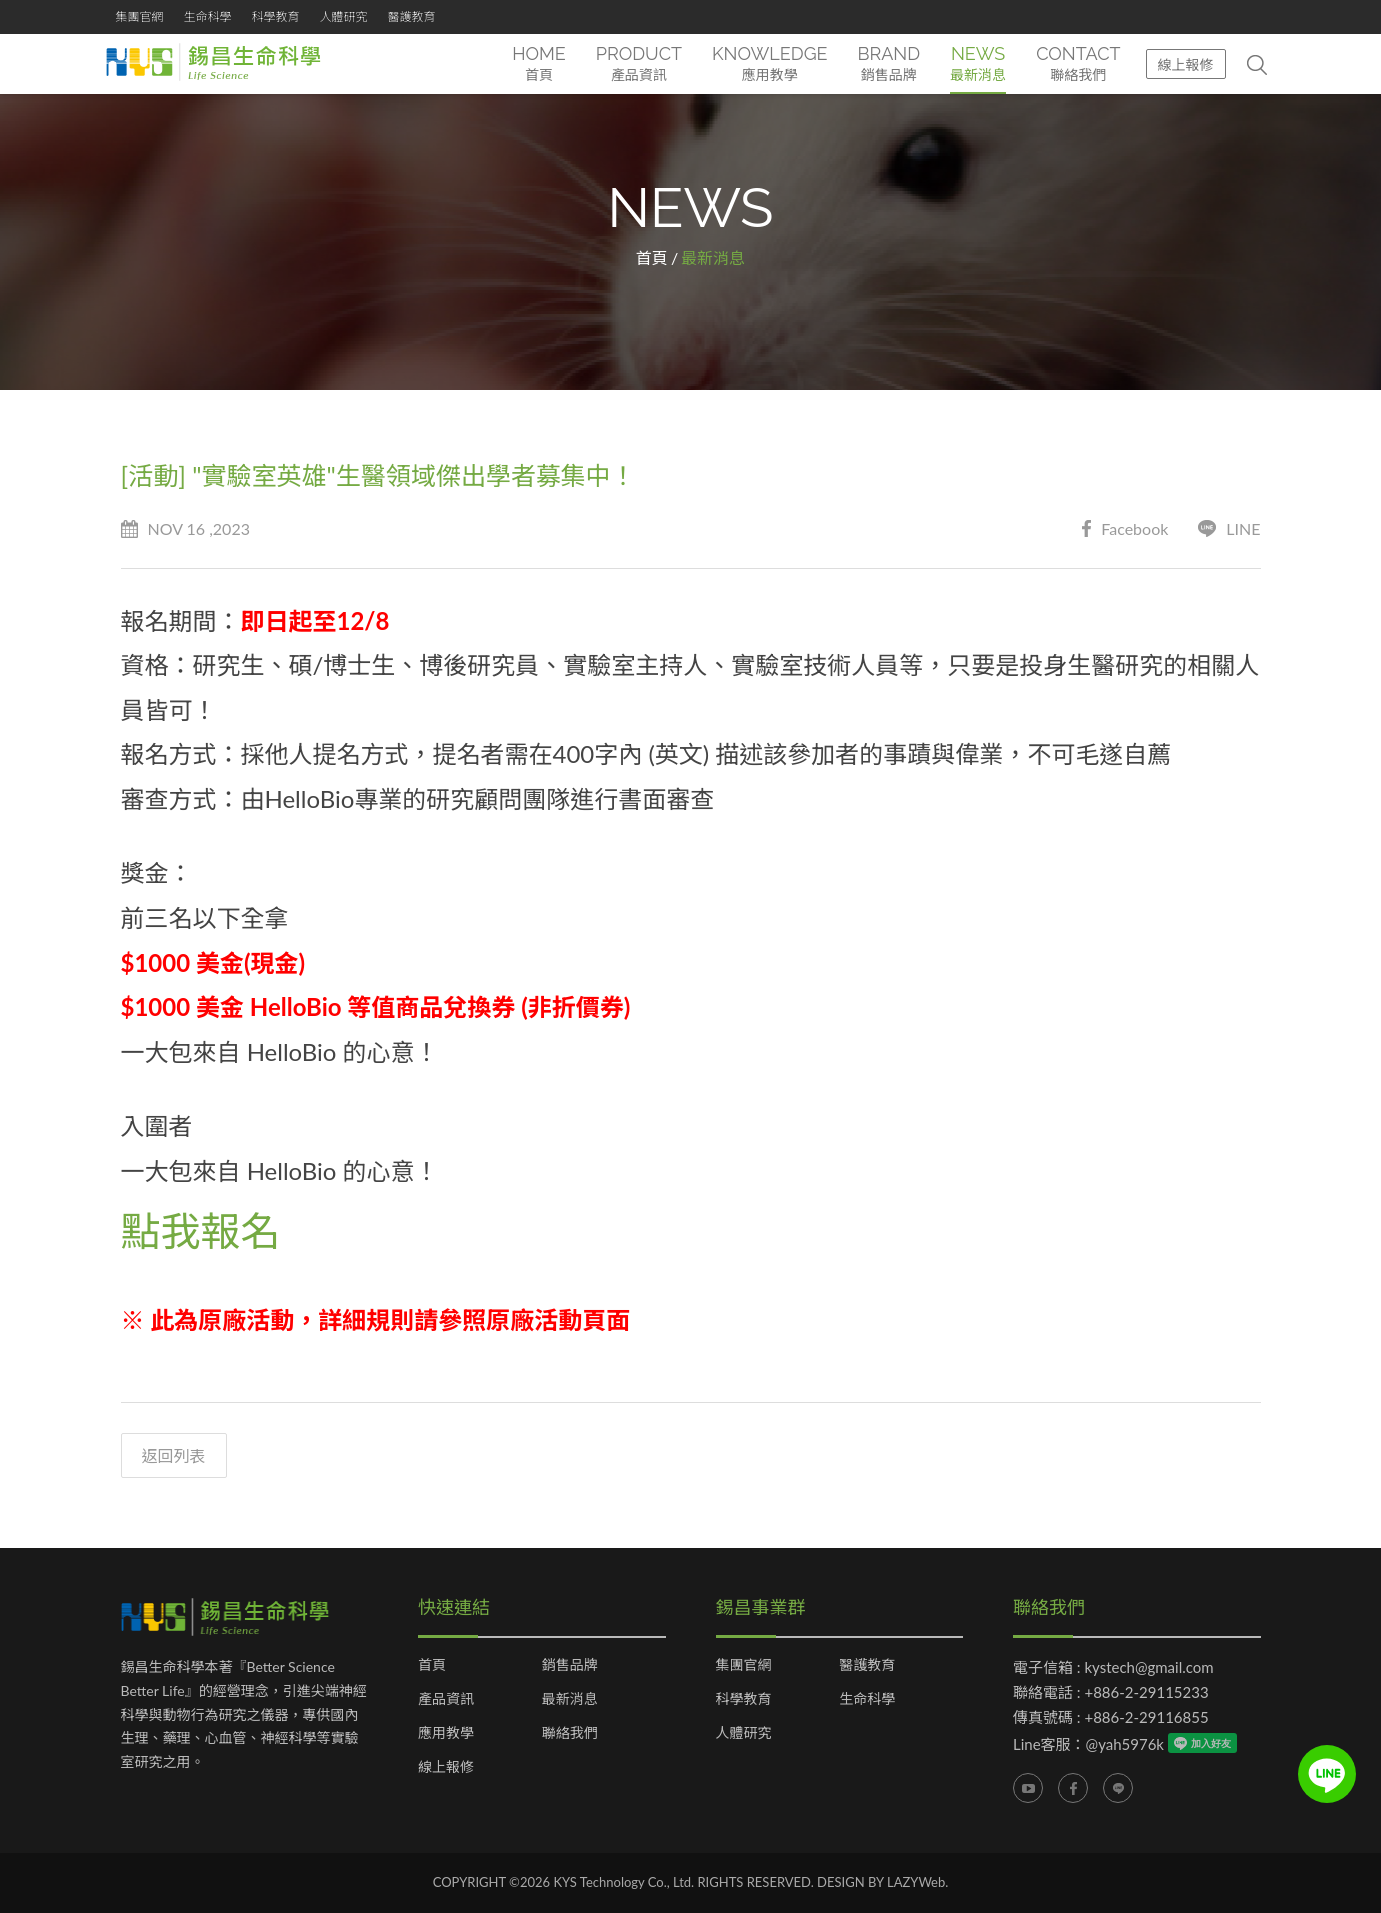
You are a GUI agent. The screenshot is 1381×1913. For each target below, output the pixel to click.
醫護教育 (412, 16)
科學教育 (276, 16)
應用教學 (446, 1734)
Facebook (1125, 529)
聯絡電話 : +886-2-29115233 (1111, 1693)
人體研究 (344, 16)
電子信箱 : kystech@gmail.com (1113, 1668)
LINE (1229, 529)
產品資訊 (446, 1700)
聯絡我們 (570, 1734)
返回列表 (174, 1456)
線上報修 (1186, 64)
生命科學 (208, 16)
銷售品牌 (570, 1666)
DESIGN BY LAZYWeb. (882, 1883)
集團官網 (140, 16)
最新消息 (570, 1700)
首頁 (652, 257)
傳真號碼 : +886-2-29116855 (1111, 1718)
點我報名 (201, 1231)
